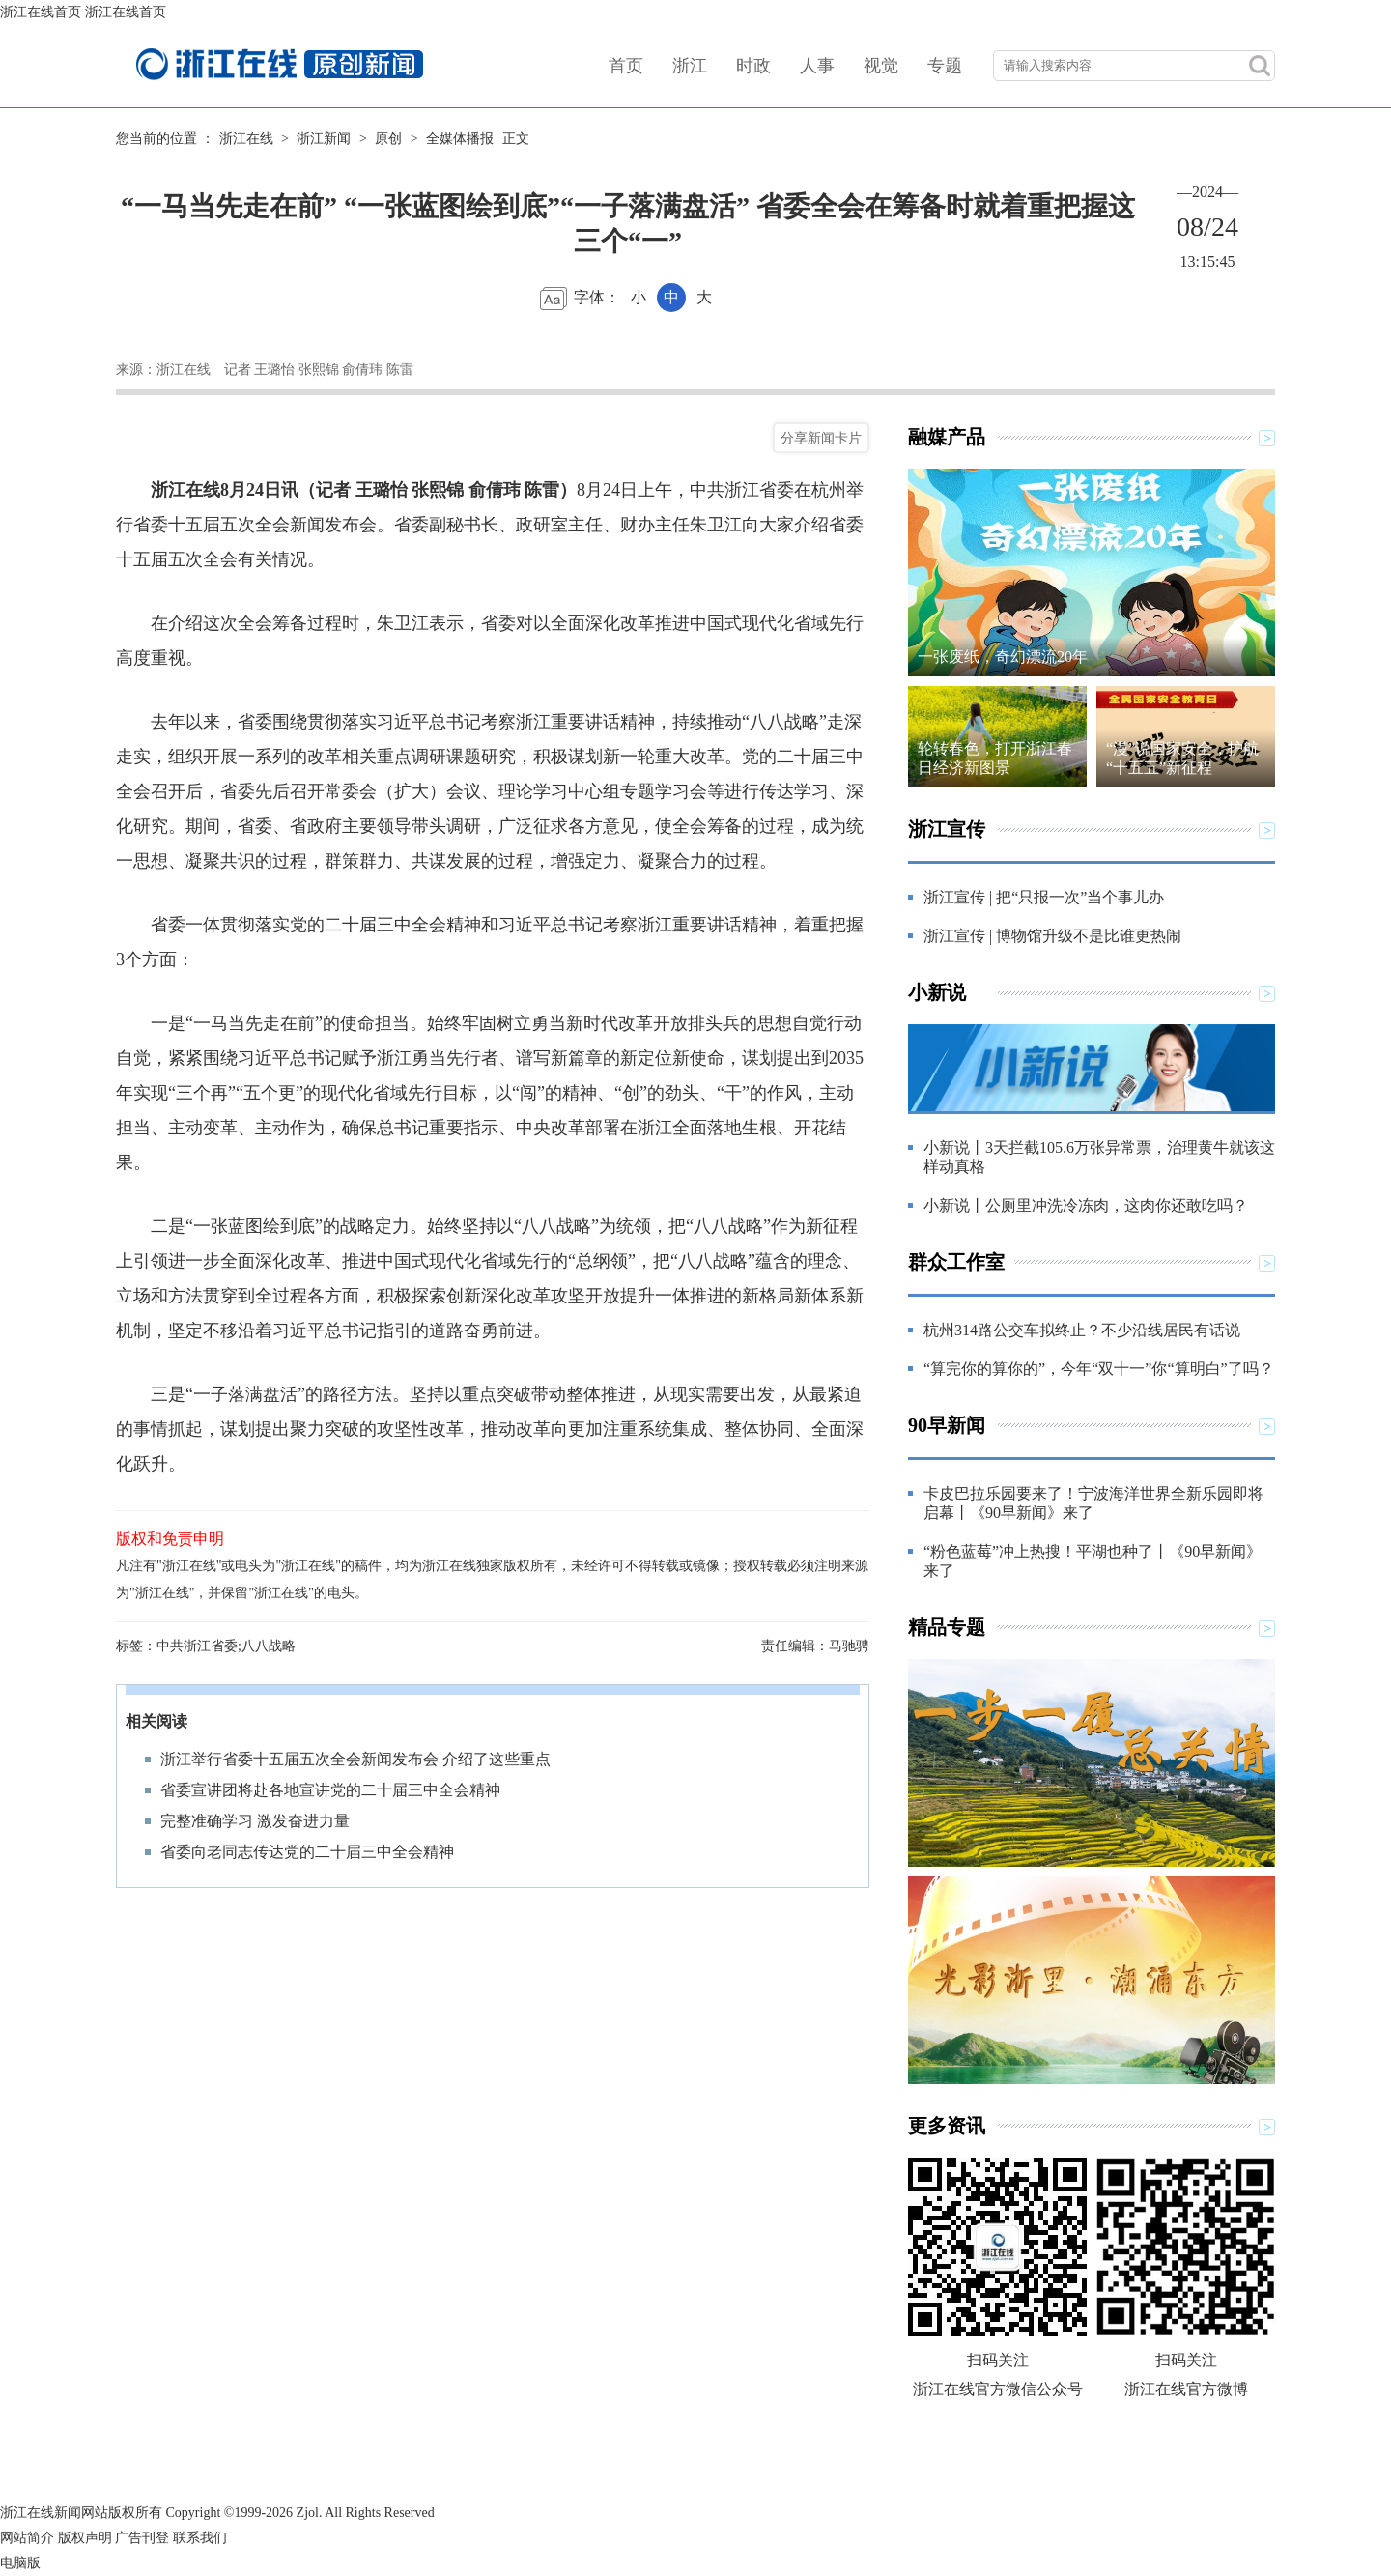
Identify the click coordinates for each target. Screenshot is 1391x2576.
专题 (944, 65)
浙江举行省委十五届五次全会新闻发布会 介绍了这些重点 (355, 1759)
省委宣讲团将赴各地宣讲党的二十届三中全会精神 (330, 1790)
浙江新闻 (324, 138)
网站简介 (27, 2538)
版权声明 (85, 2538)
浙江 (689, 65)
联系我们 (200, 2538)
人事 (817, 65)
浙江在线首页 (40, 12)
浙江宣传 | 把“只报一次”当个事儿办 (1043, 897)
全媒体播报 (460, 138)
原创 (388, 138)
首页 (626, 65)
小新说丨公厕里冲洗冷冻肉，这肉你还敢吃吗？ (1085, 1205)
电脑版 (20, 2563)
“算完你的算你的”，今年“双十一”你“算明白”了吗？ (1098, 1368)
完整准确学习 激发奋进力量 (255, 1821)
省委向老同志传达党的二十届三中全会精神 (307, 1852)
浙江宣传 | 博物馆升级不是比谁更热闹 (1052, 936)
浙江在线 (246, 138)
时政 (753, 65)
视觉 (881, 65)
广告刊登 (142, 2538)
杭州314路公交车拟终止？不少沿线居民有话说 (1081, 1330)
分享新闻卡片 (821, 437)
